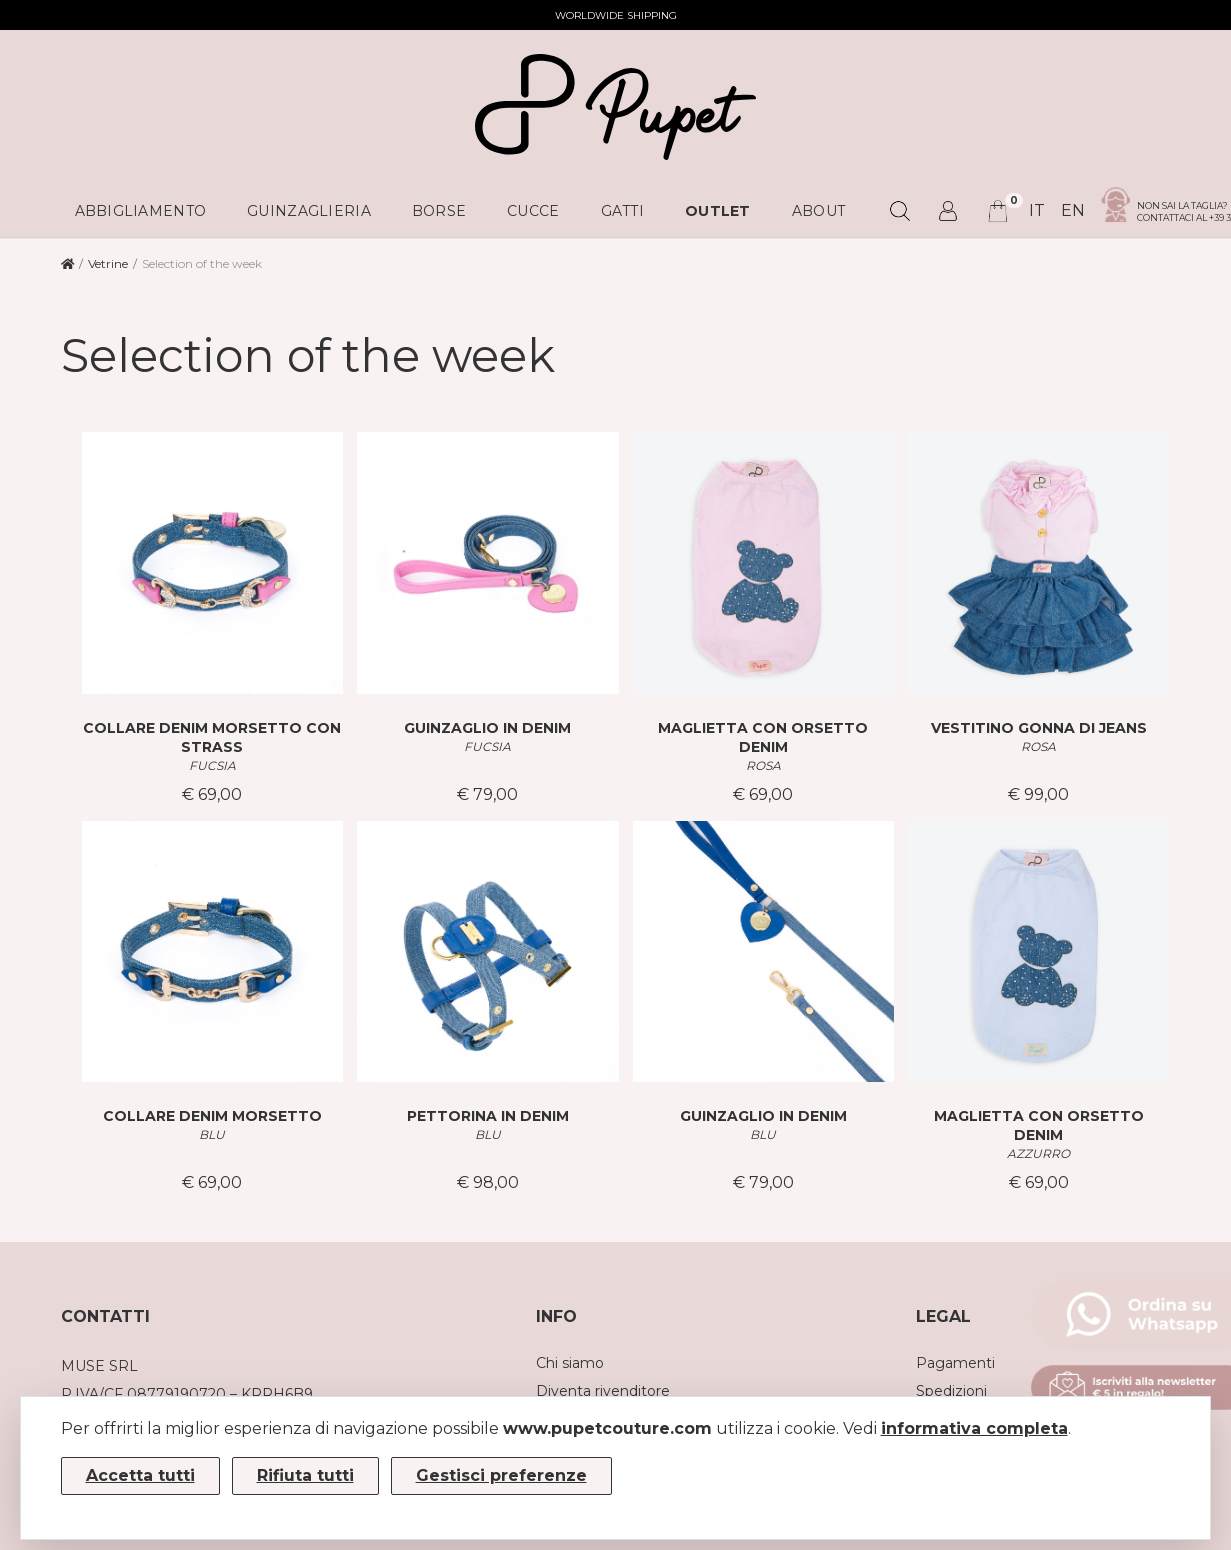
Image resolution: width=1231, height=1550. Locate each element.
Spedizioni (951, 1391)
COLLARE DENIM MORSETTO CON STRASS (212, 737)
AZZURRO (1038, 1153)
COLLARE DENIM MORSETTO (212, 1116)
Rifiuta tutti (305, 1475)
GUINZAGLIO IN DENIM (487, 728)
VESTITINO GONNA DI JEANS (1039, 728)
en (1073, 210)
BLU (212, 1134)
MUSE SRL (99, 1366)
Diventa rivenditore (603, 1391)
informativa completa (974, 1428)
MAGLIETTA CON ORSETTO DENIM (763, 737)
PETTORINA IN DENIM (488, 1116)
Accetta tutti (140, 1475)
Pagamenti (955, 1363)
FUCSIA (212, 765)
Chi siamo (570, 1363)
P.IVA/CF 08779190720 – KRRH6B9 (187, 1394)
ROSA (763, 765)
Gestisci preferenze (501, 1475)
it (1037, 210)
